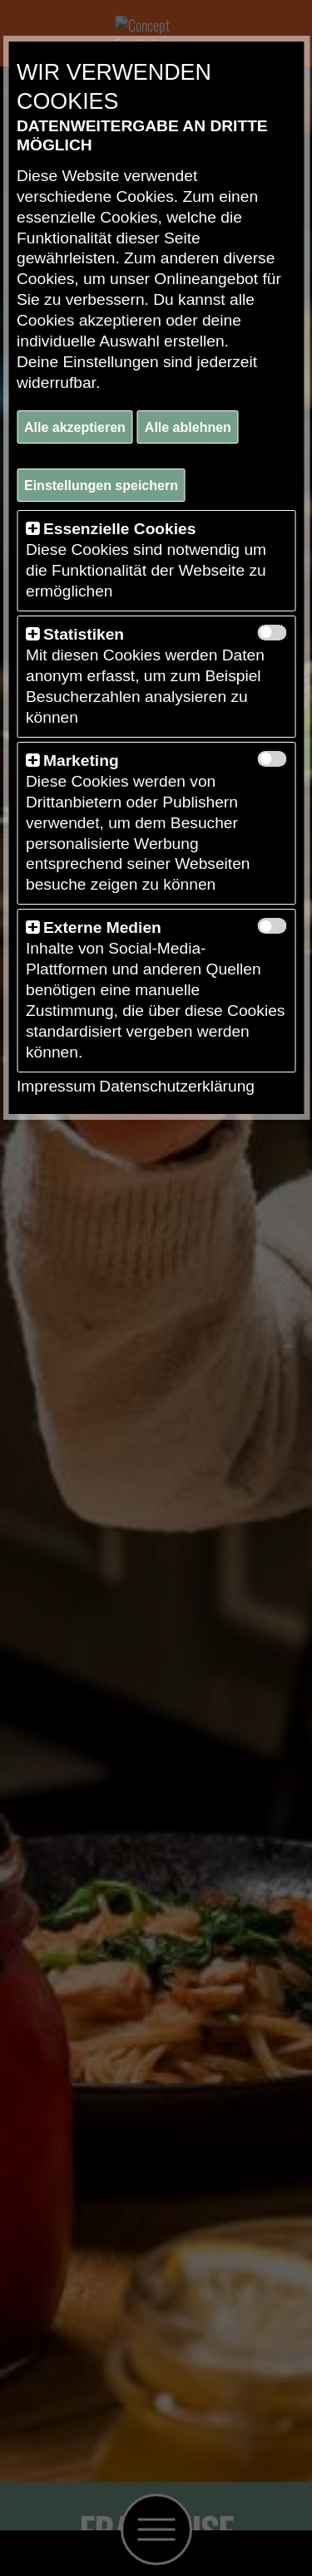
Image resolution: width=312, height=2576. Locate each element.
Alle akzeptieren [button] (75, 427)
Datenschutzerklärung (177, 1086)
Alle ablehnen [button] (188, 427)
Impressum (56, 1086)
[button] (32, 528)
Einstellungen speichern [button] (101, 485)
